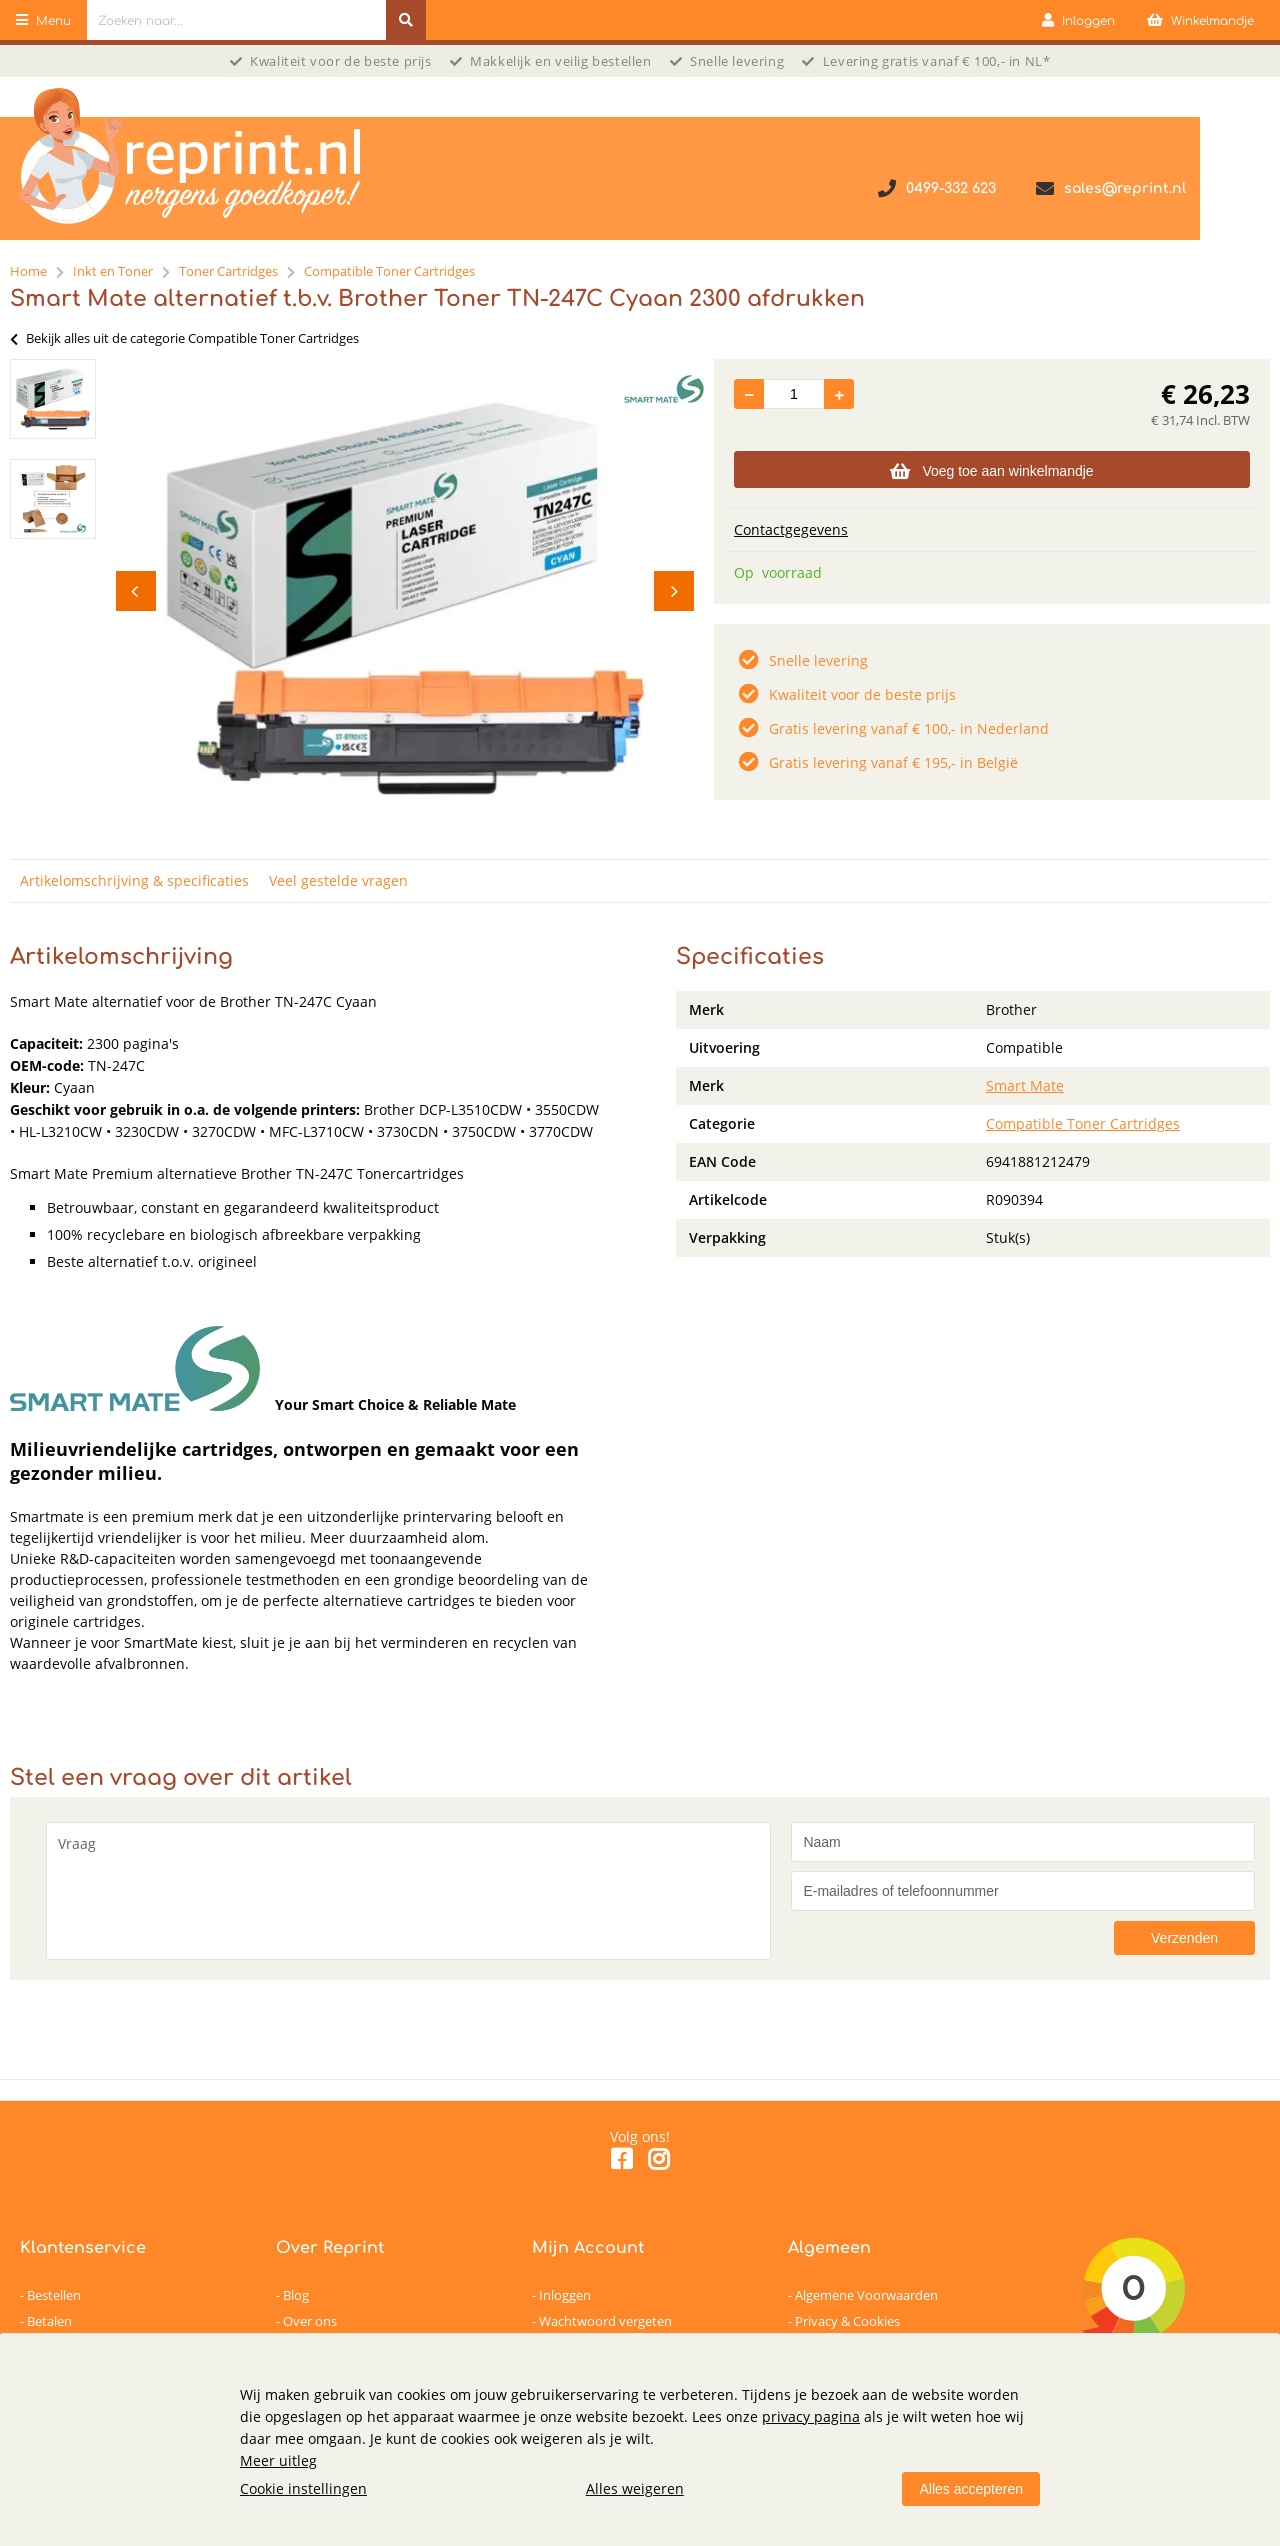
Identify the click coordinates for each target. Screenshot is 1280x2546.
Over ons (310, 2321)
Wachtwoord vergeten (605, 2321)
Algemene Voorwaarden (866, 2295)
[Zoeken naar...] (406, 20)
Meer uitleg (278, 2460)
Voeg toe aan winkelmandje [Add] (991, 471)
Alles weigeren (635, 2488)
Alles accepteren (971, 2489)
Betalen (49, 2321)
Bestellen (54, 2295)
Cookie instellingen (303, 2488)
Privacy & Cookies (847, 2321)
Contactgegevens (791, 529)
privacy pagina (811, 2416)
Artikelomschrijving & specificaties (134, 880)
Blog (296, 2295)
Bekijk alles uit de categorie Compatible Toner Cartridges (184, 338)
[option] (53, 399)
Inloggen (565, 2295)
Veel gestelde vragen (338, 880)
